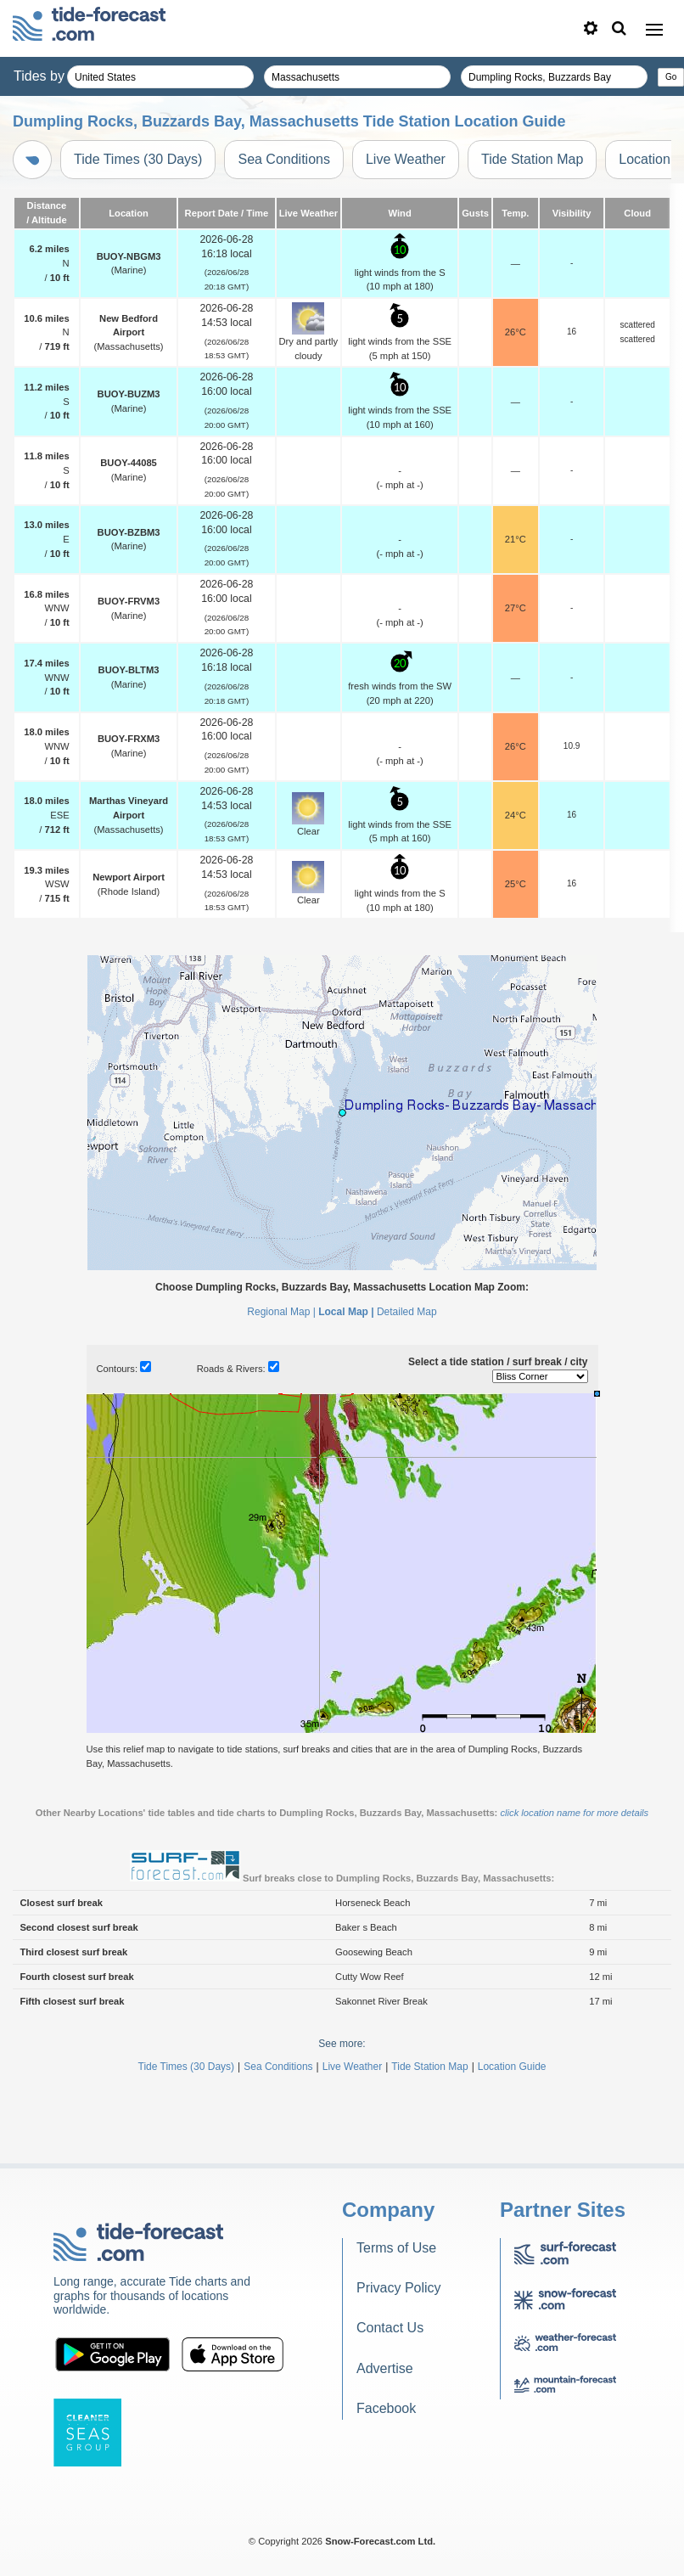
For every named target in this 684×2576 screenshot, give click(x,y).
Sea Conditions (284, 159)
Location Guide (512, 2067)
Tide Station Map (532, 159)
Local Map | (345, 1312)
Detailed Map (407, 1312)
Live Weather (406, 159)
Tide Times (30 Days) (138, 159)
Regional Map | (281, 1312)
